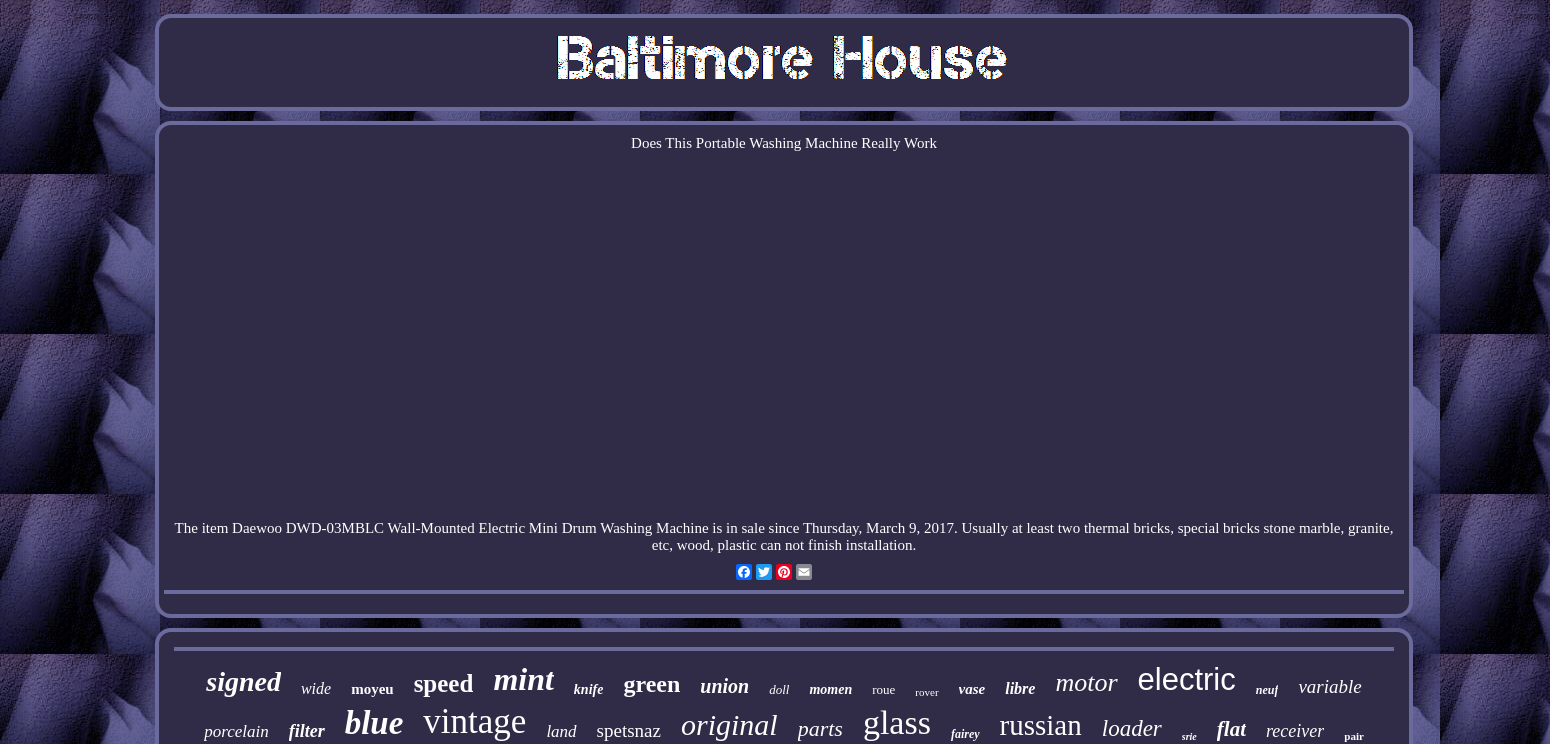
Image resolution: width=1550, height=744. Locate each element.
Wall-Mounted (431, 528)
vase (972, 689)
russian (1041, 725)
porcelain (236, 731)
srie (1189, 736)
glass (897, 722)
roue (883, 689)
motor (1086, 682)
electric (1187, 679)
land (561, 731)
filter (307, 731)
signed (243, 681)
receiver (1295, 731)
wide (316, 688)
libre (1020, 688)
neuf (1267, 690)
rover (926, 692)
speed (444, 683)
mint (523, 679)
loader (1132, 728)
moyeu (372, 689)
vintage (474, 721)
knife (589, 689)
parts (820, 728)
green (651, 684)
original (729, 724)
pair (1354, 736)
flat (1231, 729)
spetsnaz (629, 730)
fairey (965, 734)
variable (1329, 686)
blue (374, 723)
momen (830, 689)
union (724, 686)
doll (779, 689)
